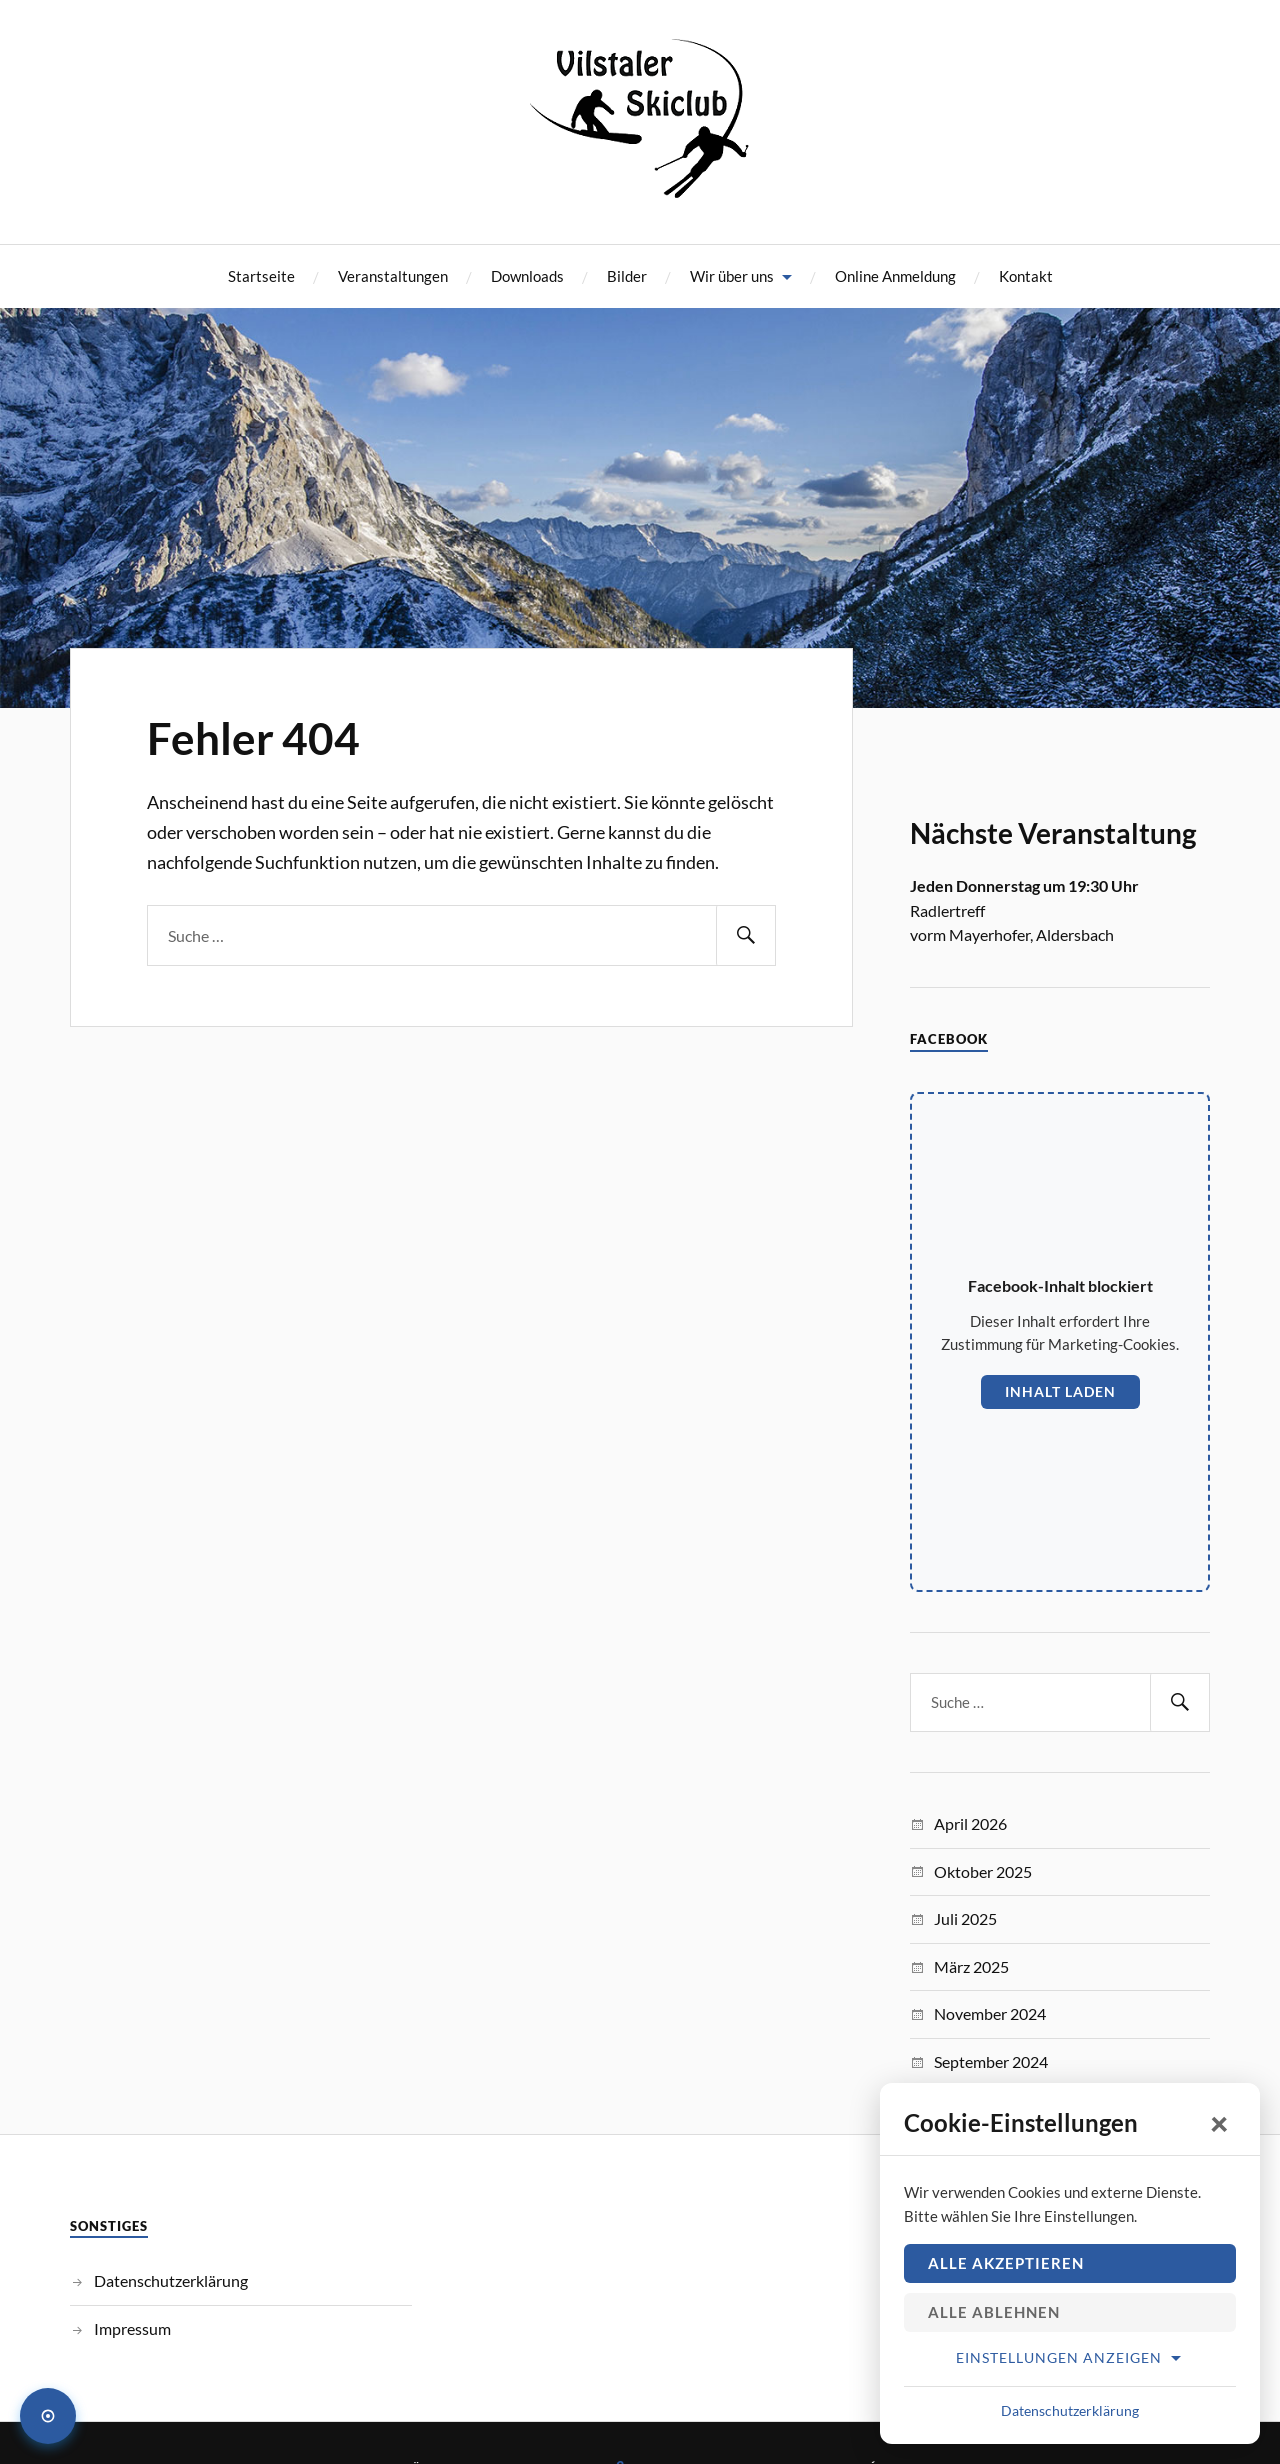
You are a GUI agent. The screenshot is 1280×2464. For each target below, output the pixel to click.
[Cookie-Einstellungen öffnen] (48, 2416)
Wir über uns (732, 276)
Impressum (132, 2328)
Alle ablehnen (994, 2312)
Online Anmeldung (895, 276)
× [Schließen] (1220, 2123)
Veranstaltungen (393, 276)
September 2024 (991, 2061)
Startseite (261, 276)
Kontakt (1026, 276)
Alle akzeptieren (1006, 2263)
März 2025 (971, 1966)
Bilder (627, 276)
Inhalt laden (1060, 1391)
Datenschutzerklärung (171, 2280)
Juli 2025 (965, 1918)
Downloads (527, 276)
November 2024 (990, 2013)
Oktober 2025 (983, 1871)
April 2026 (970, 1823)
